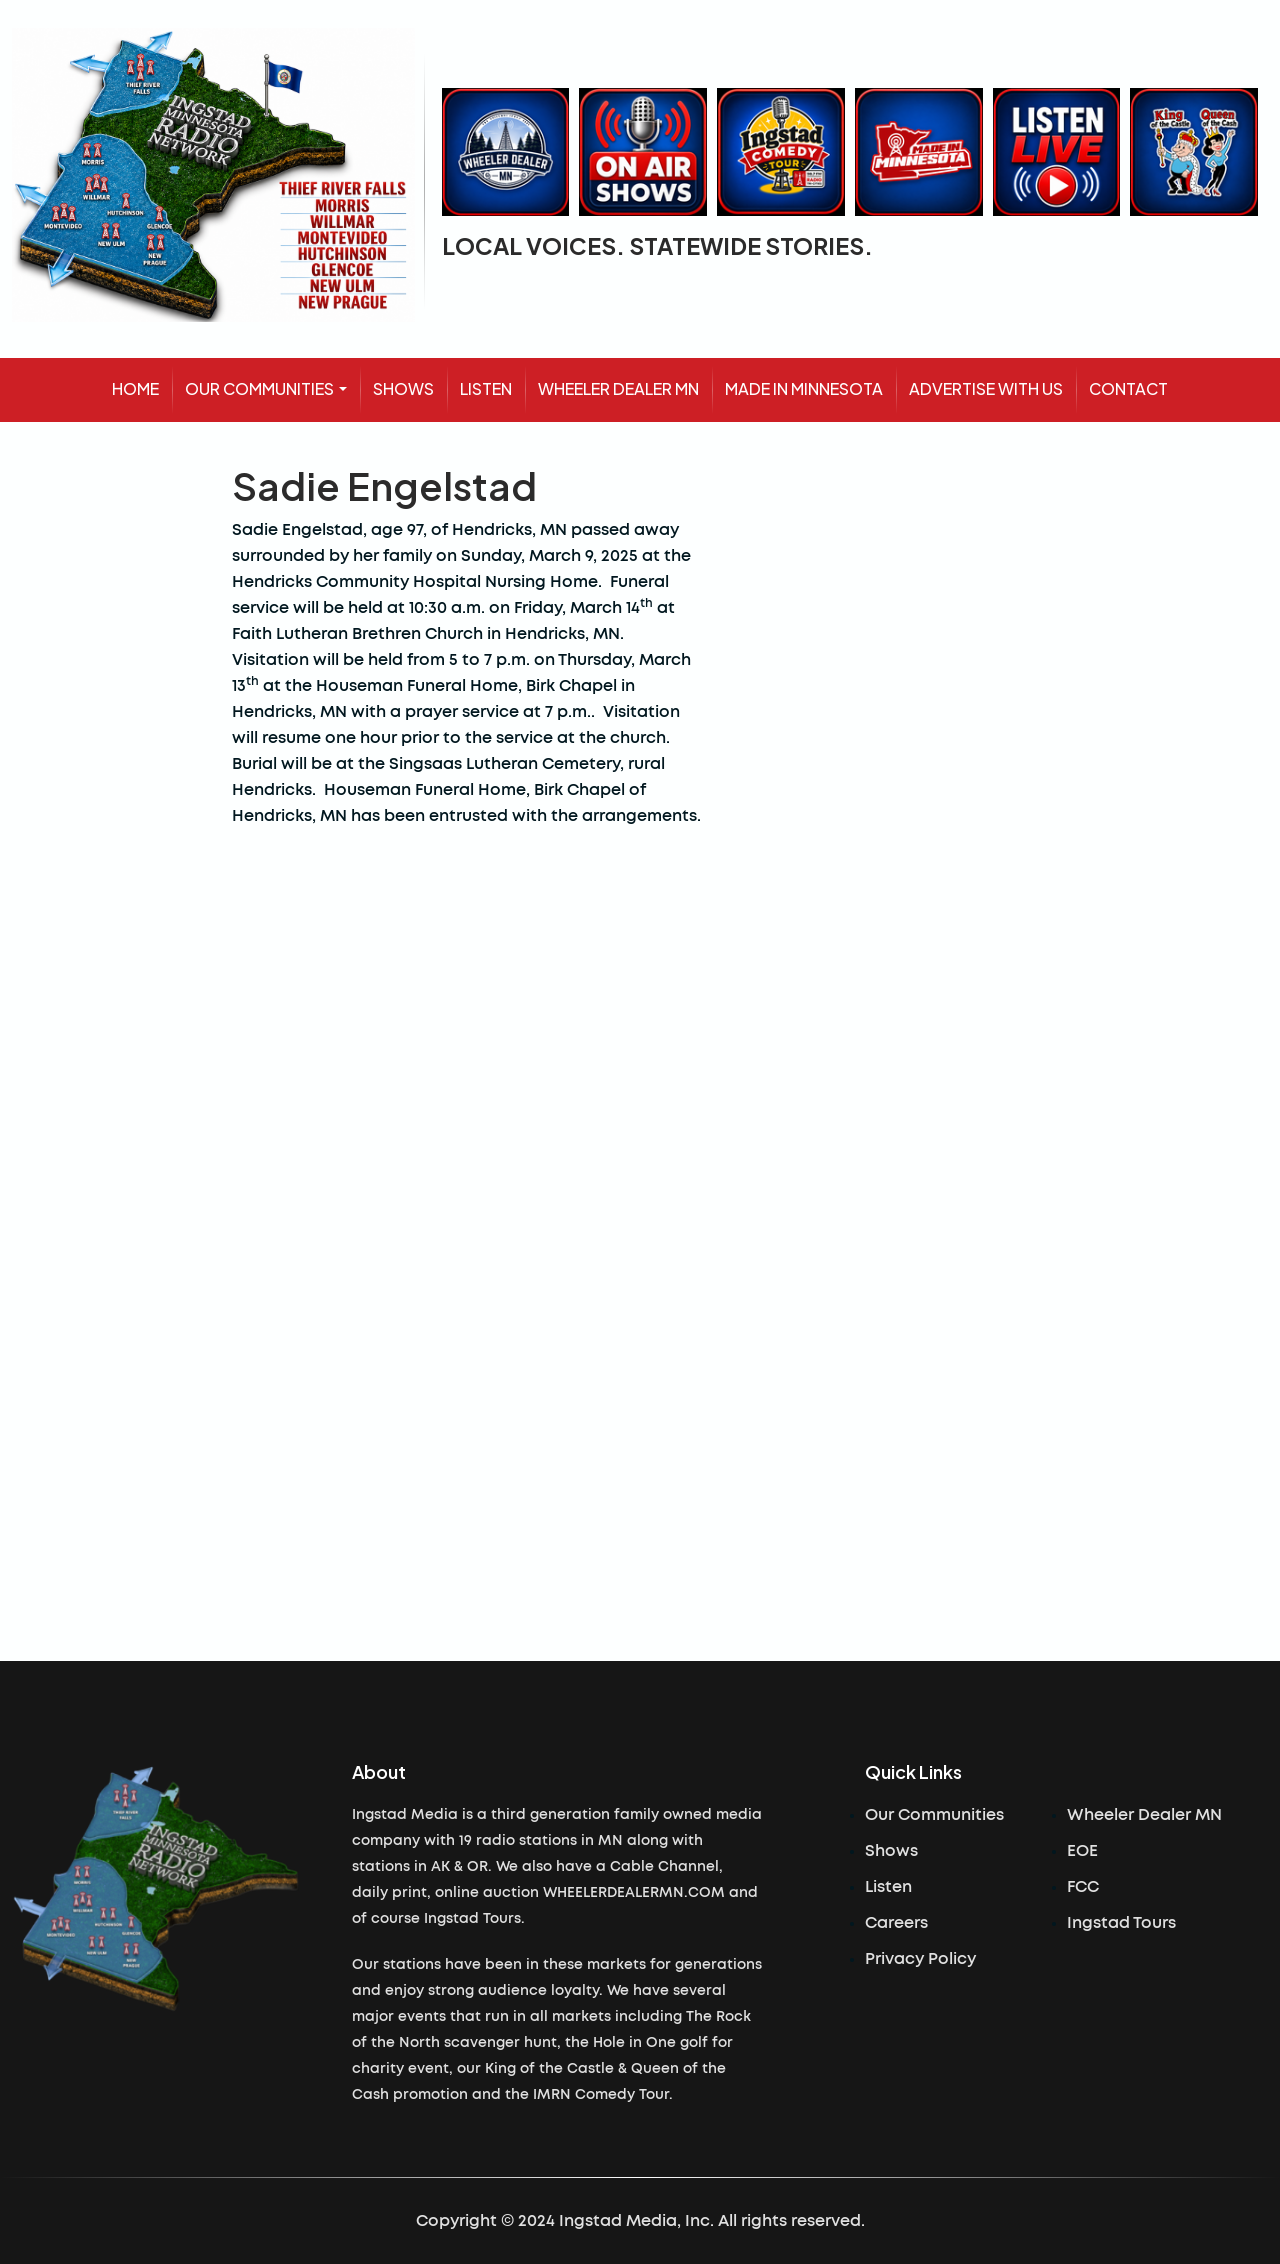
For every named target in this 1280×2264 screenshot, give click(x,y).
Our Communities (934, 1815)
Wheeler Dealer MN (1144, 1815)
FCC (1083, 1887)
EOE (1082, 1851)
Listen (888, 1887)
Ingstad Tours (1121, 1923)
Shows (891, 1851)
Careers (896, 1923)
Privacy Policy (920, 1959)
